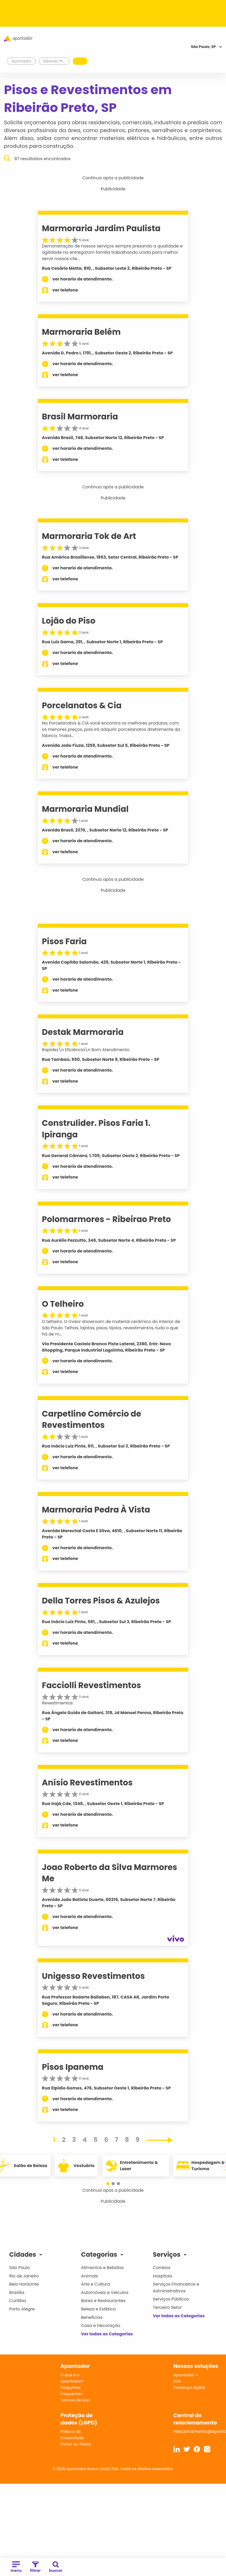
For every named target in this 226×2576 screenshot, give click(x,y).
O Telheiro (63, 1304)
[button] (107, 2183)
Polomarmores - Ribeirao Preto (106, 1219)
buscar (55, 2567)
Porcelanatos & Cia (82, 705)
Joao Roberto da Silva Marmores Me (109, 1872)
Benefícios (91, 2317)
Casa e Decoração (100, 2326)
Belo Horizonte (24, 2284)
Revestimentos (57, 1703)
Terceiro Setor (167, 2307)
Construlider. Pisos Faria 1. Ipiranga (96, 1128)
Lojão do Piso (69, 621)
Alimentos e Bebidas (102, 2268)
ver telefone (65, 290)
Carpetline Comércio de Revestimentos (91, 1419)
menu (16, 2567)
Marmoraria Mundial (85, 809)
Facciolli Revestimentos (91, 1685)
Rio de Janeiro (24, 2276)
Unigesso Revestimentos (93, 1976)
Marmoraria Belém (81, 332)
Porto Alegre (22, 2309)
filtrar (35, 2567)
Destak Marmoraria (83, 1032)
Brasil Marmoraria (80, 416)
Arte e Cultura (95, 2284)
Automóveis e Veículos (105, 2292)
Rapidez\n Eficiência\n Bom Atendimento (86, 1050)
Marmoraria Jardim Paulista (101, 228)
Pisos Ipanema (73, 2067)
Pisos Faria (64, 941)
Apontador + (186, 2375)
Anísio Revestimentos (87, 1782)
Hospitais (162, 2276)
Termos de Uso (75, 2400)
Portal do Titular (75, 2444)
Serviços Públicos (171, 2299)
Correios (161, 2268)
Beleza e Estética (98, 2309)
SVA (177, 2381)
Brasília (16, 2292)
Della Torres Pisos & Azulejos (101, 1600)
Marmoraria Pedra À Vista (96, 1509)
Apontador (21, 61)
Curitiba (17, 2301)
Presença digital (189, 2387)
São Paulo (19, 2268)
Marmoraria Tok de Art (89, 536)
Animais (89, 2276)
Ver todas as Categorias (107, 2334)
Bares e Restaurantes (103, 2301)
